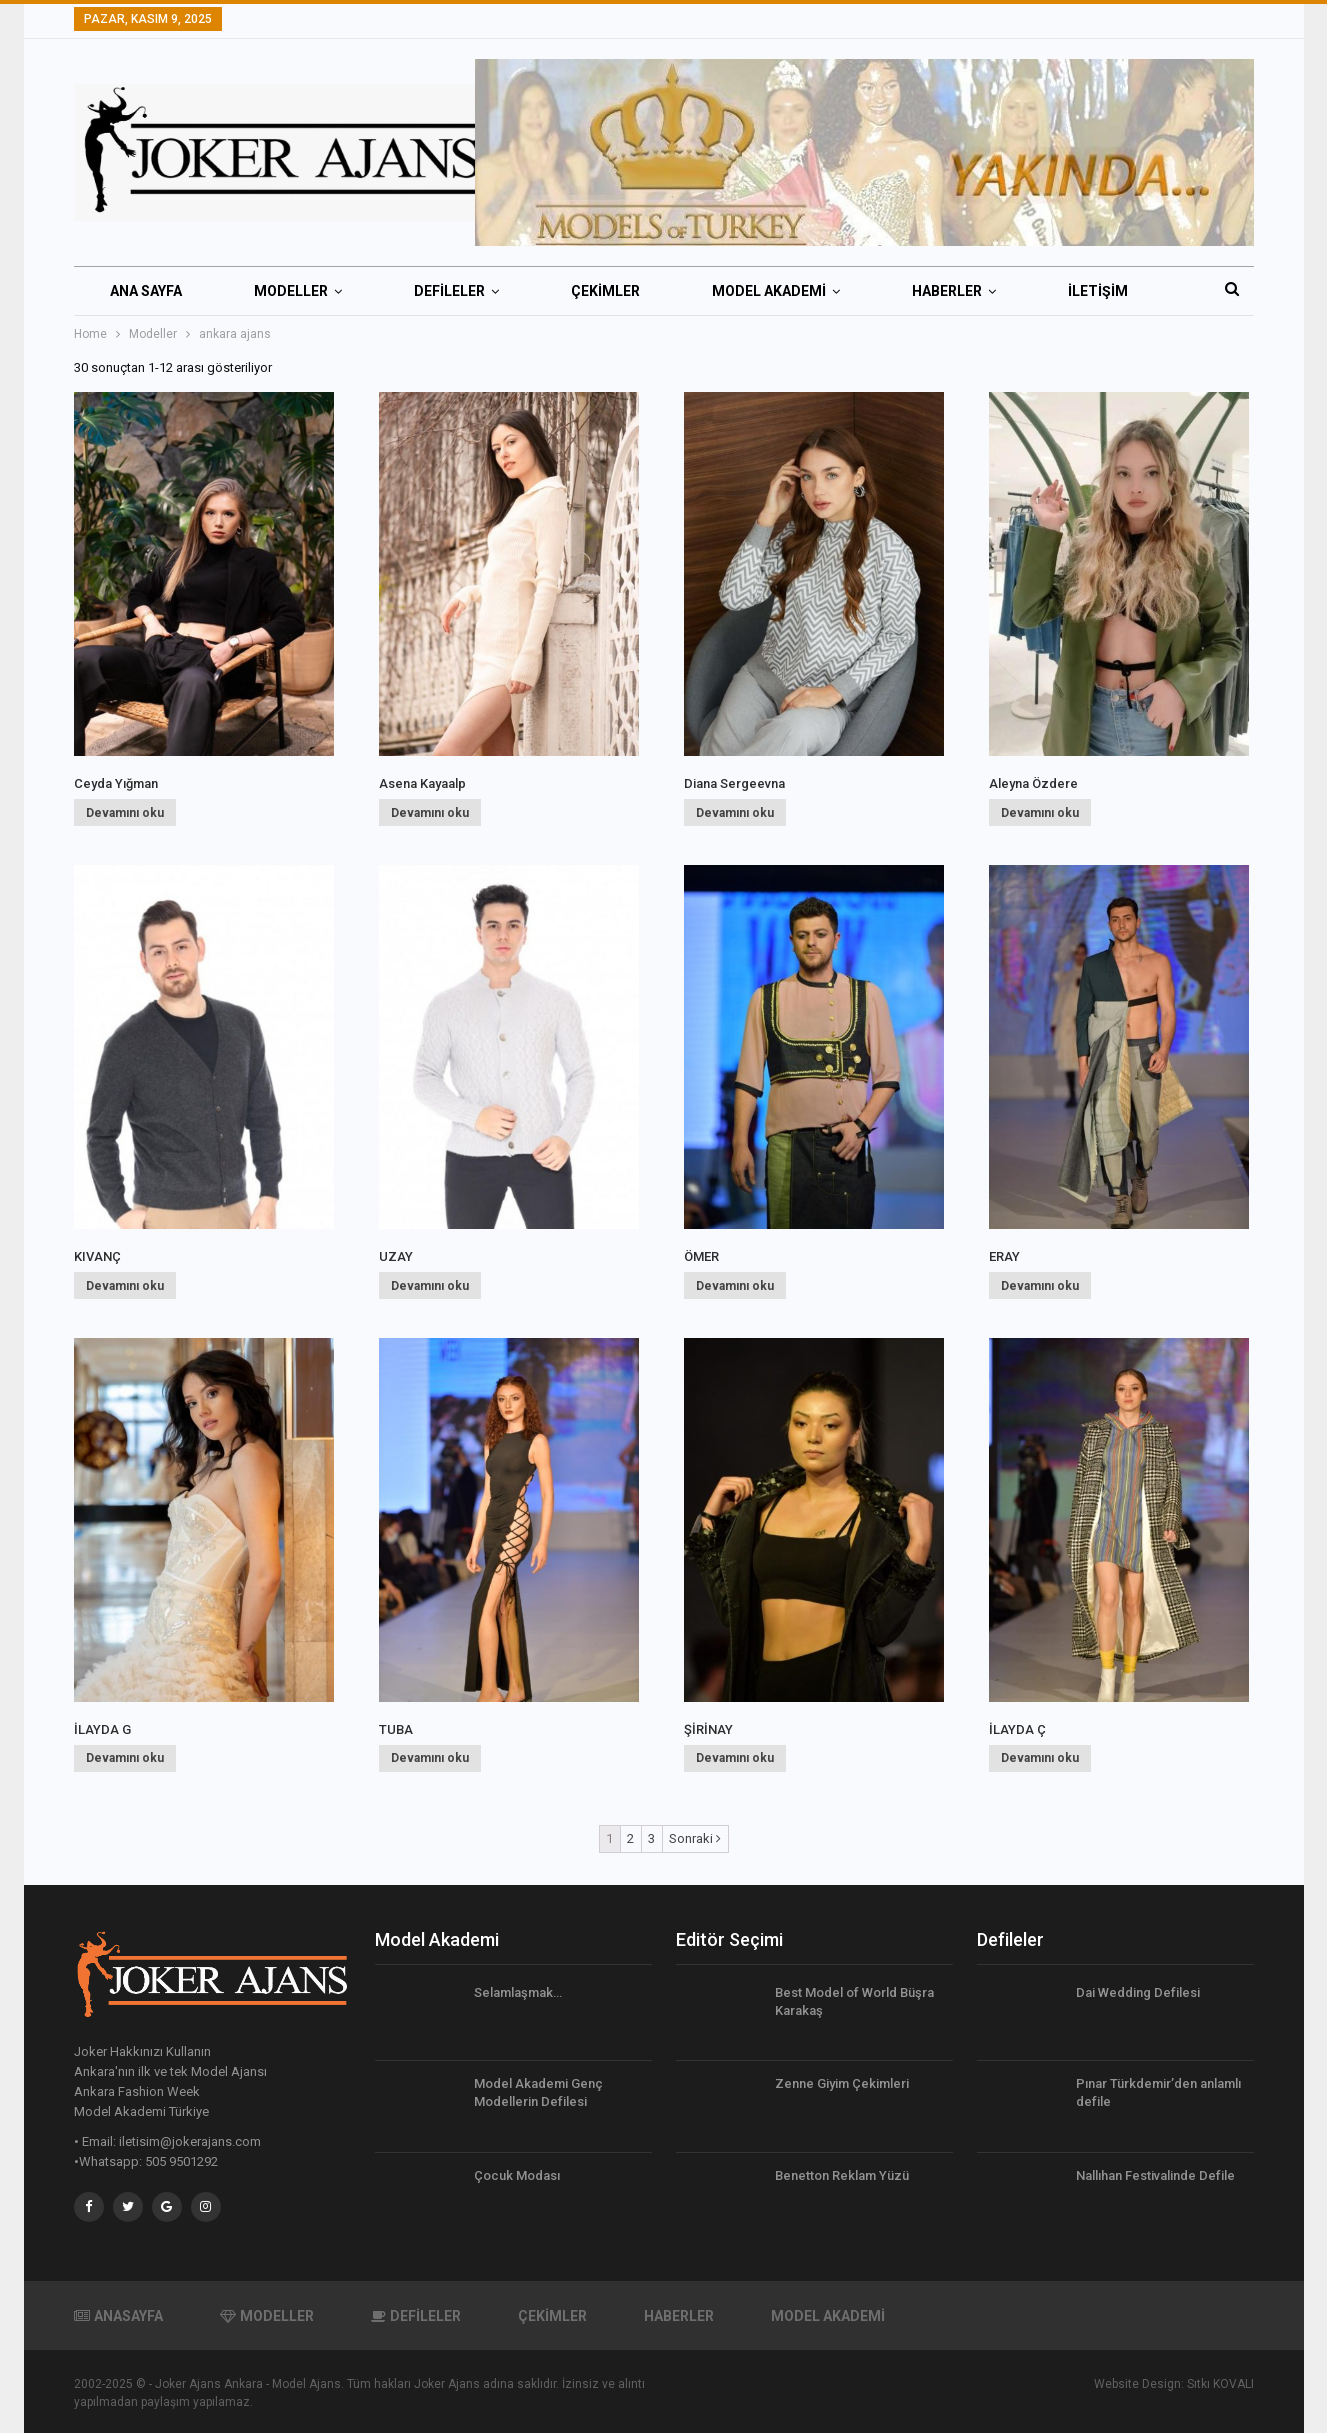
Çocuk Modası (517, 2175)
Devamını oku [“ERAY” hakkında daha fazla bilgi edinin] (1040, 1286)
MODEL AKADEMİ (769, 291)
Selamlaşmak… (518, 1992)
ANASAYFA (118, 2316)
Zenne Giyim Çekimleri (842, 2083)
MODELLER (291, 291)
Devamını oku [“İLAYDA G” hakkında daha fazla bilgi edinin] (125, 1758)
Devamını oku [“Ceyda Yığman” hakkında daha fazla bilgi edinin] (125, 813)
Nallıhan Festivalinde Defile (1155, 2175)
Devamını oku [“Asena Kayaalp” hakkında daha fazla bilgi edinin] (430, 813)
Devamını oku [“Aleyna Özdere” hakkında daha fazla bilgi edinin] (1040, 813)
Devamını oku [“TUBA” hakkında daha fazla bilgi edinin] (430, 1758)
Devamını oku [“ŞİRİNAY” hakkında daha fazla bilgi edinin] (735, 1758)
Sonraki (695, 1838)
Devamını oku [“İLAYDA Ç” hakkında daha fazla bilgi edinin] (1040, 1758)
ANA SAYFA (146, 291)
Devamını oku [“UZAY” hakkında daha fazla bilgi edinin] (430, 1286)
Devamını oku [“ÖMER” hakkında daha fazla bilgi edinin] (735, 1286)
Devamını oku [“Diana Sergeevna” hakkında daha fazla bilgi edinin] (735, 813)
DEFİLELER (449, 291)
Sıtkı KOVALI (1220, 2384)
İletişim (1098, 291)
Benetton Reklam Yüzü (842, 2175)
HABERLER (947, 291)
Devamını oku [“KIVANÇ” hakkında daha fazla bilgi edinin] (125, 1286)
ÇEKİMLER (605, 291)
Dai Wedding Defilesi (1138, 1992)
